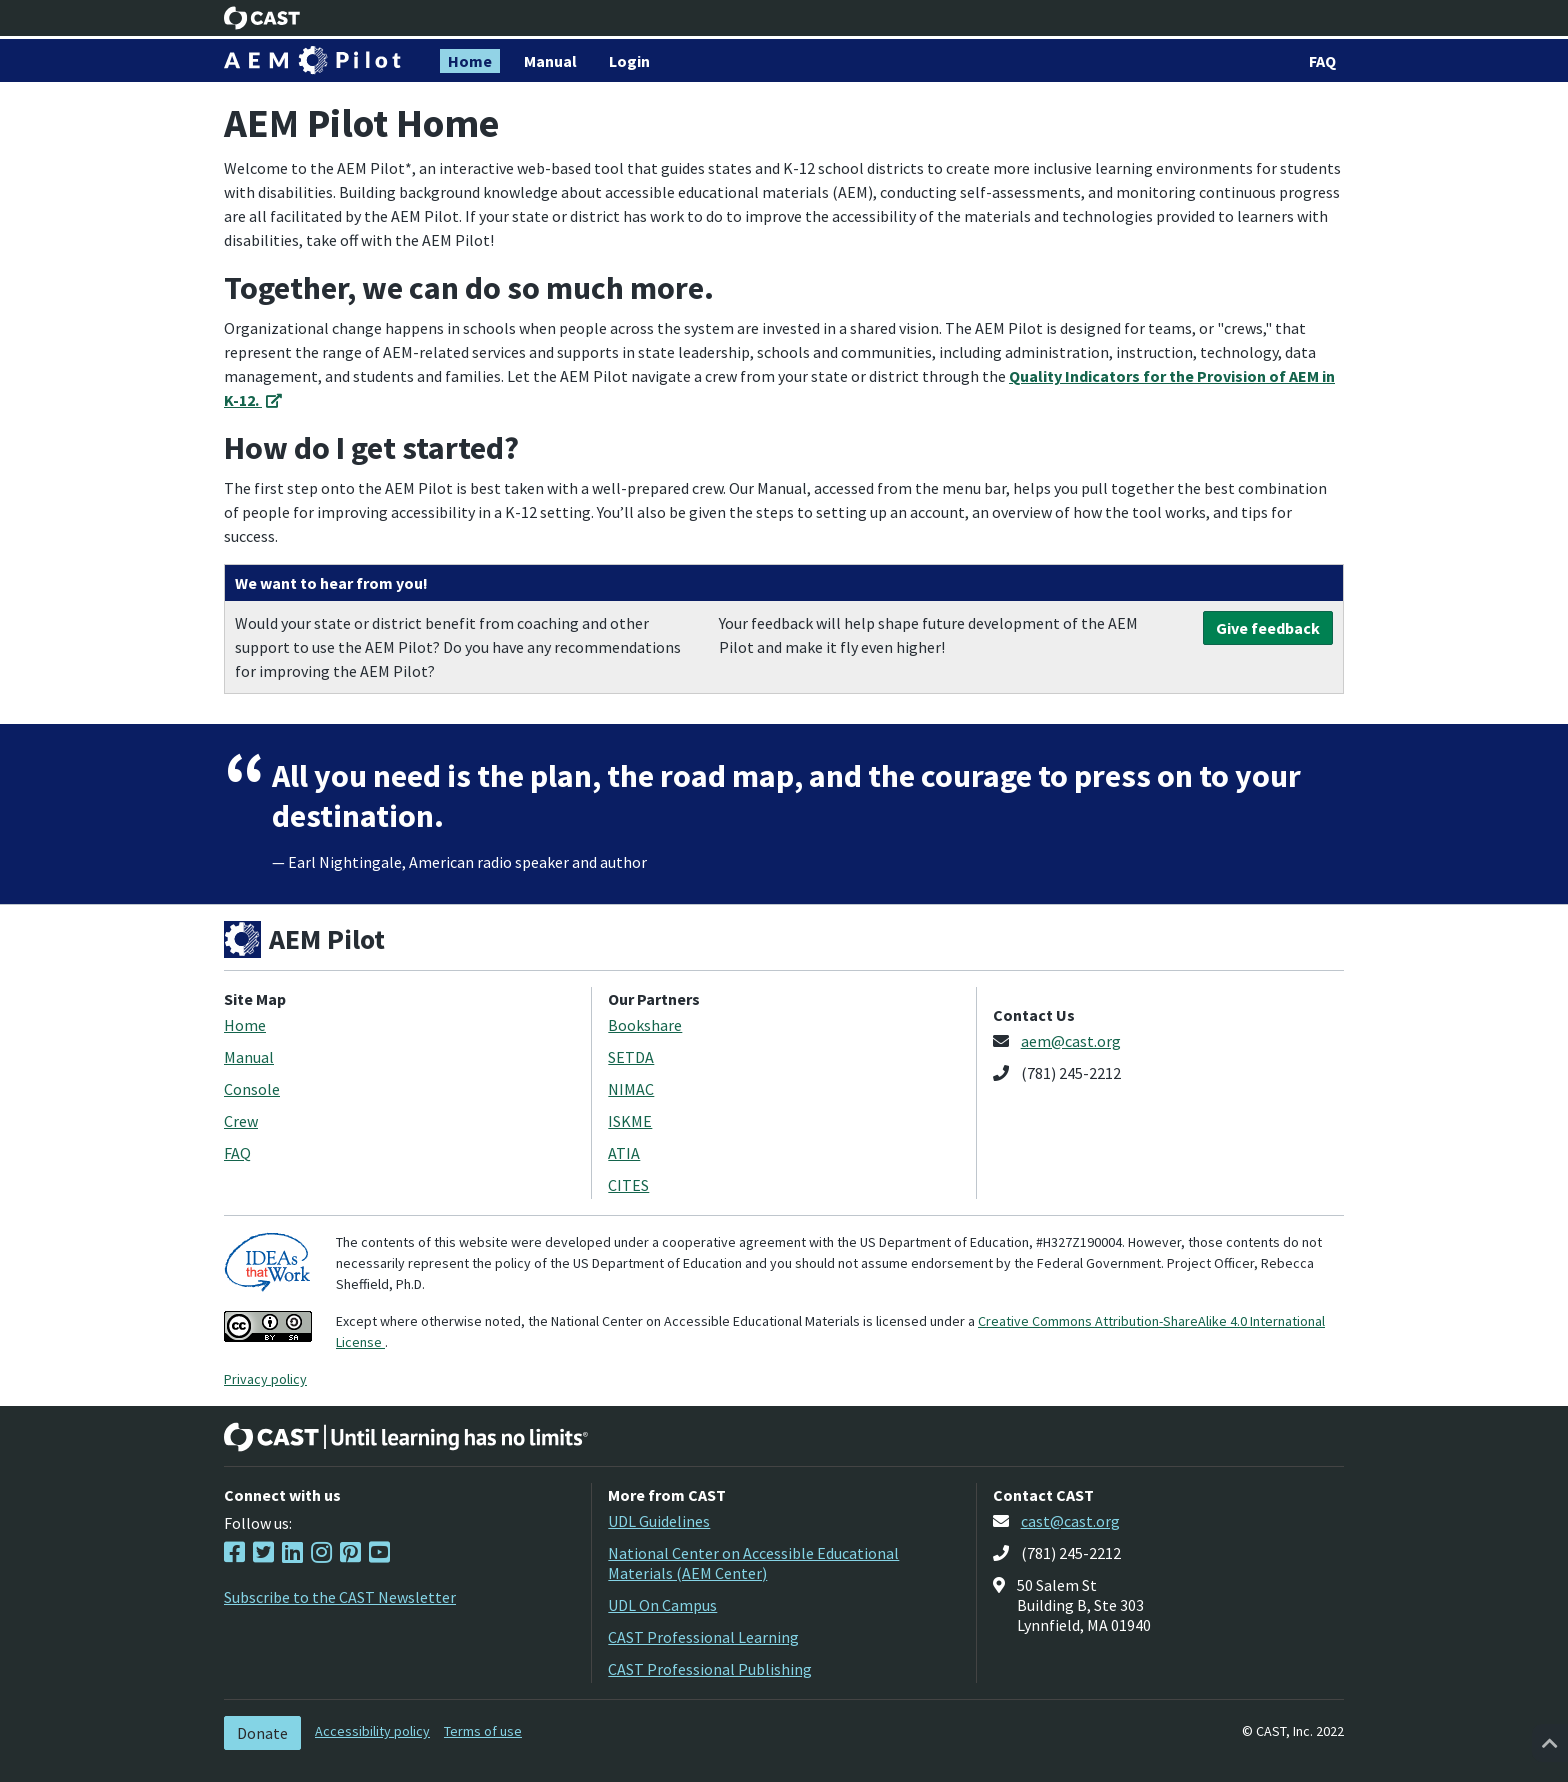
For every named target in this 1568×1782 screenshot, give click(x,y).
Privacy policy (265, 1379)
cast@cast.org (1070, 1521)
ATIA (624, 1153)
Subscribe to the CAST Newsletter (340, 1597)
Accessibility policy (372, 1731)
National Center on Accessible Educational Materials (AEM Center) (753, 1563)
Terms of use (483, 1731)
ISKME (630, 1121)
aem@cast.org (1071, 1041)
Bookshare (645, 1025)
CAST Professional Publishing (710, 1669)
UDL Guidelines (659, 1521)
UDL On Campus (662, 1605)
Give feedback (1268, 628)
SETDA (631, 1057)
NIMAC (631, 1089)
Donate (262, 1733)
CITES (628, 1185)
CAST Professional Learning (703, 1637)
